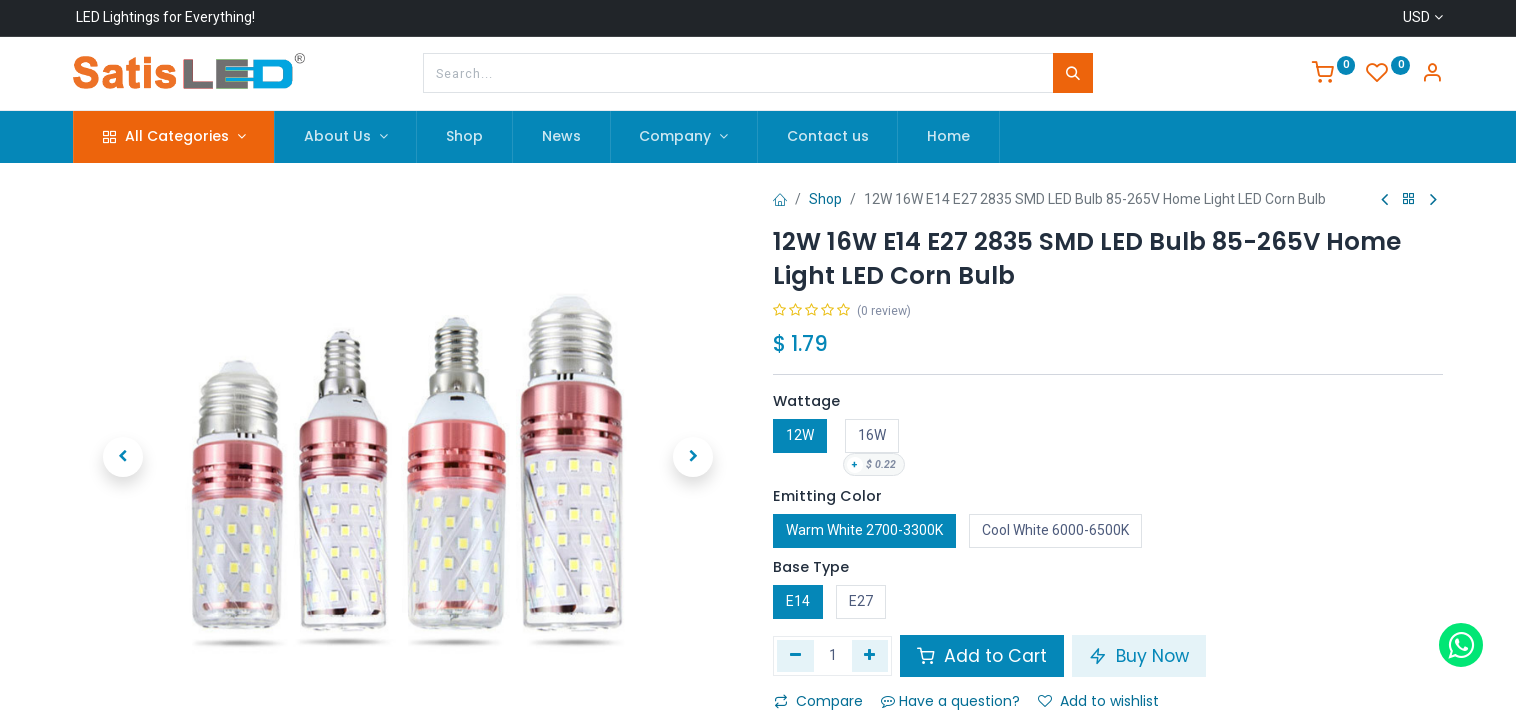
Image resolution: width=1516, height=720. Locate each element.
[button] (123, 457)
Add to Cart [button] (982, 656)
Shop (825, 199)
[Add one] (870, 656)
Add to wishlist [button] (1098, 701)
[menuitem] (464, 137)
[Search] (1073, 73)
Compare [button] (818, 701)
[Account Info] (1432, 75)
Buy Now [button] (1139, 656)
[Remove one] (795, 656)
